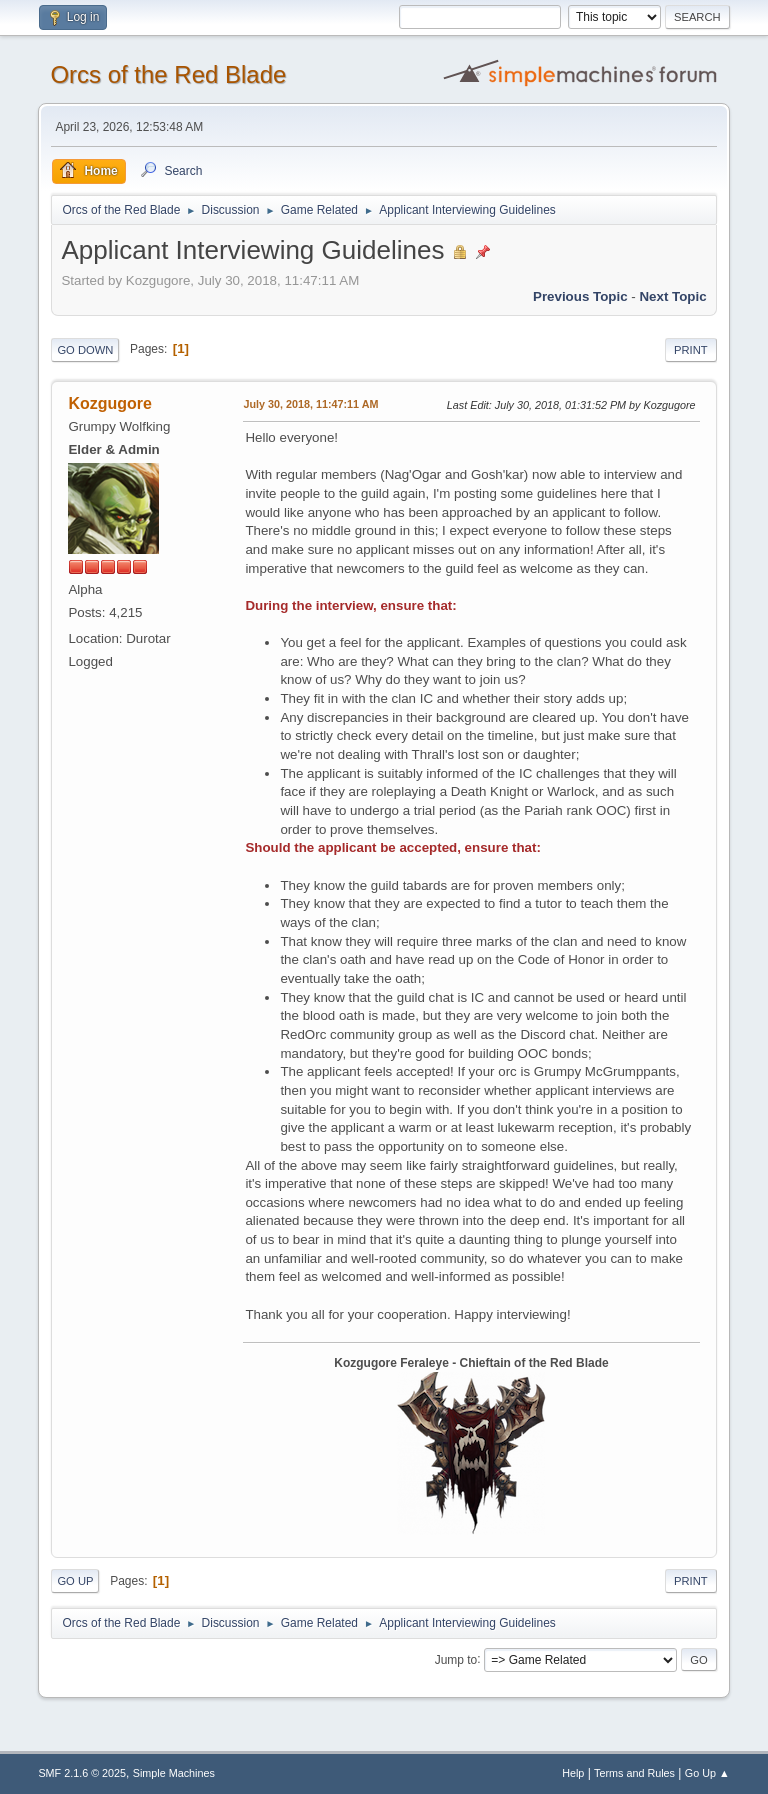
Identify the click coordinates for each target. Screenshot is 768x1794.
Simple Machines (174, 1773)
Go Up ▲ (707, 1773)
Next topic (672, 296)
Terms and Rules (634, 1773)
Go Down (85, 350)
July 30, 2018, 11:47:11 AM (310, 404)
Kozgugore (109, 403)
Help (573, 1773)
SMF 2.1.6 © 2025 (82, 1773)
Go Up (75, 1581)
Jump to (456, 1659)
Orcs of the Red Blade (168, 74)
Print (691, 350)
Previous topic (580, 296)
